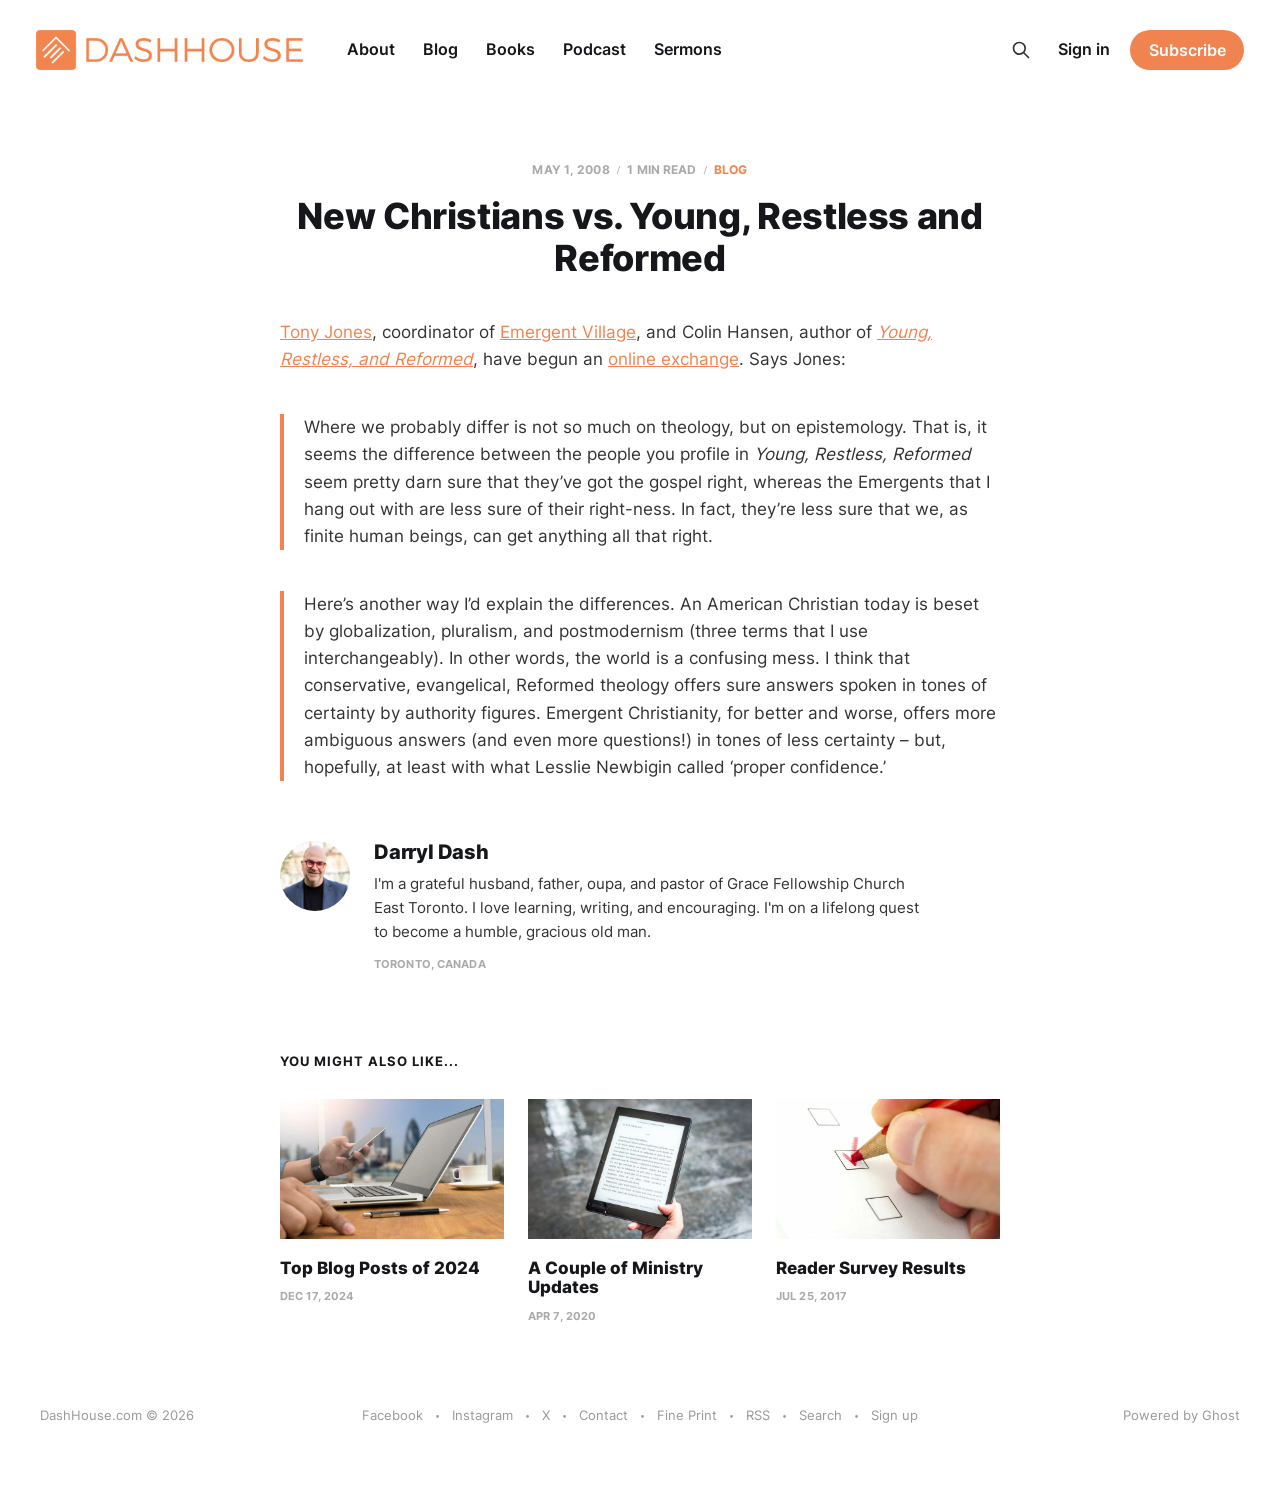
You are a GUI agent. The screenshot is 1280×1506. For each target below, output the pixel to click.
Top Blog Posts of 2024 (380, 1268)
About (371, 49)
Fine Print (687, 1415)
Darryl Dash (431, 852)
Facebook (392, 1415)
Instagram (482, 1415)
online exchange (673, 359)
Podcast (594, 49)
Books (510, 49)
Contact (603, 1415)
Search (820, 1415)
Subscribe (1187, 50)
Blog (440, 49)
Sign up (894, 1415)
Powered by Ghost (1181, 1415)
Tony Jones (326, 332)
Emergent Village (568, 332)
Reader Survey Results (871, 1268)
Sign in (1084, 49)
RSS (758, 1415)
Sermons (688, 49)
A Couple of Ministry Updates (615, 1278)
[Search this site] (1021, 50)
